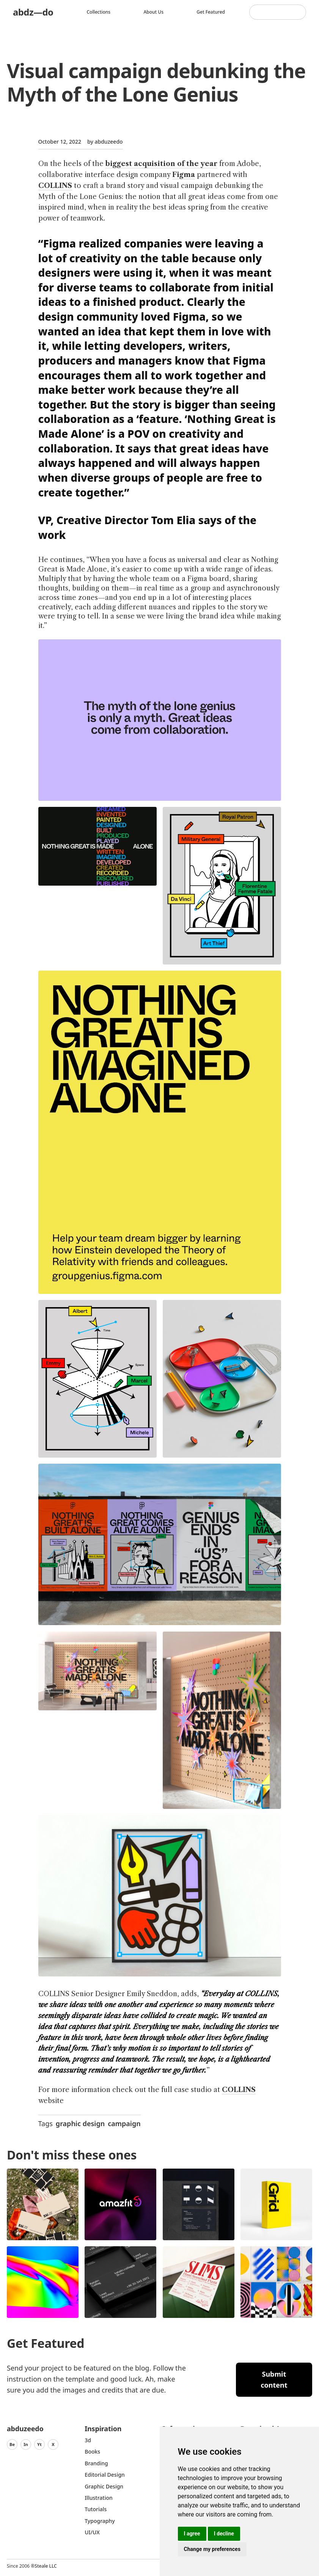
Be (12, 2444)
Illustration (99, 2497)
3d (88, 2440)
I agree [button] (192, 2534)
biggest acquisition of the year (161, 164)
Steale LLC (46, 2566)
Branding (96, 2463)
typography (100, 2520)
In (26, 2444)
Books (92, 2451)
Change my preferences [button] (212, 2549)
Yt (39, 2444)
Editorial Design (105, 2474)
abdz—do (33, 12)
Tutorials (96, 2509)
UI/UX (92, 2532)
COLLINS (55, 186)
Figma (183, 175)
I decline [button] (224, 2534)
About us (154, 12)
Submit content (274, 2379)
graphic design (80, 2123)
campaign (124, 2123)
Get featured (210, 12)
